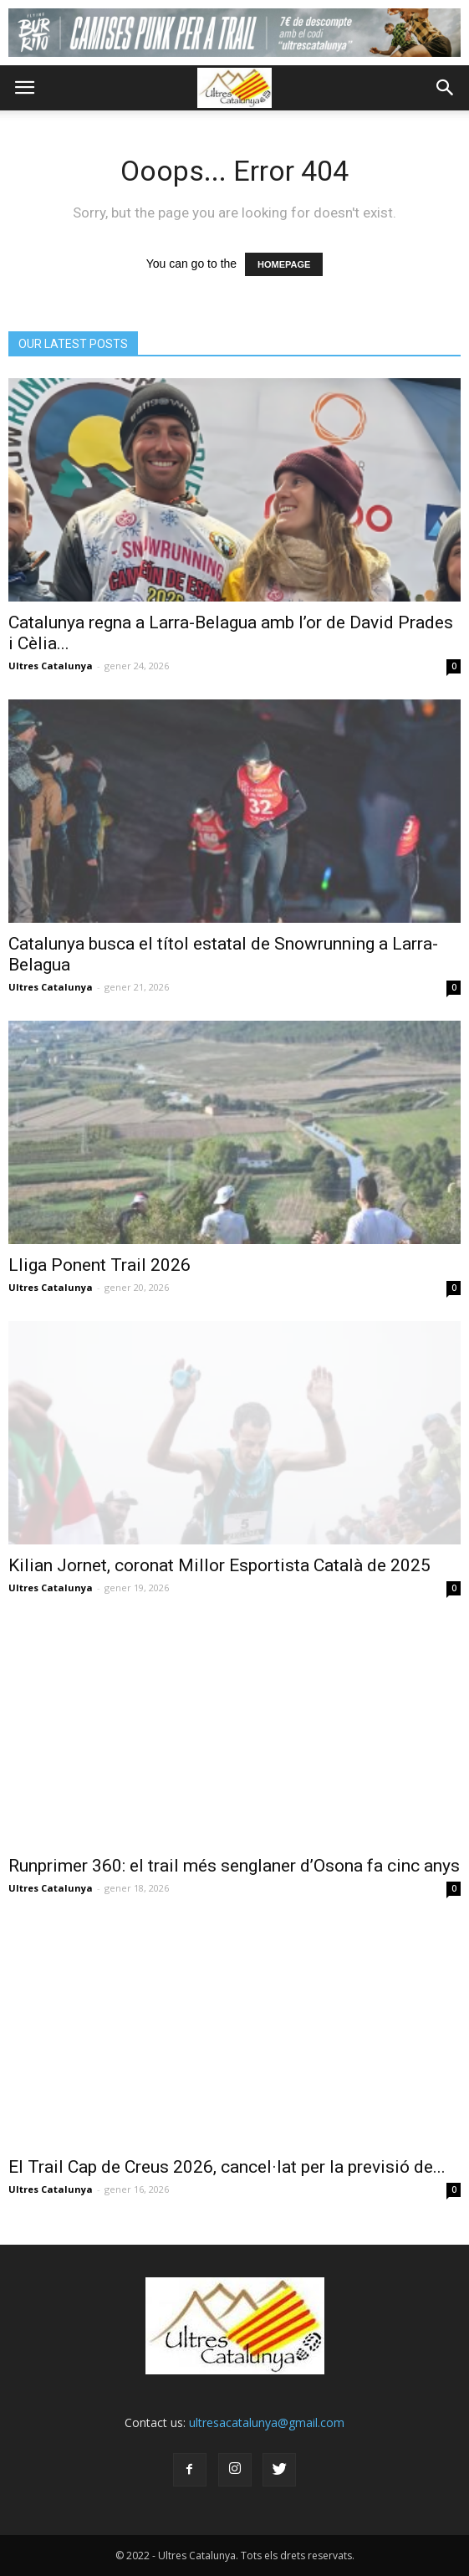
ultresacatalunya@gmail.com (266, 2422)
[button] (445, 87)
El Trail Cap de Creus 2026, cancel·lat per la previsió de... (227, 2167)
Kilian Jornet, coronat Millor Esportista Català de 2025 (219, 1565)
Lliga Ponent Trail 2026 (99, 1265)
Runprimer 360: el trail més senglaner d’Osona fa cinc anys (234, 1866)
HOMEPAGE (283, 264)
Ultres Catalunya (50, 665)
